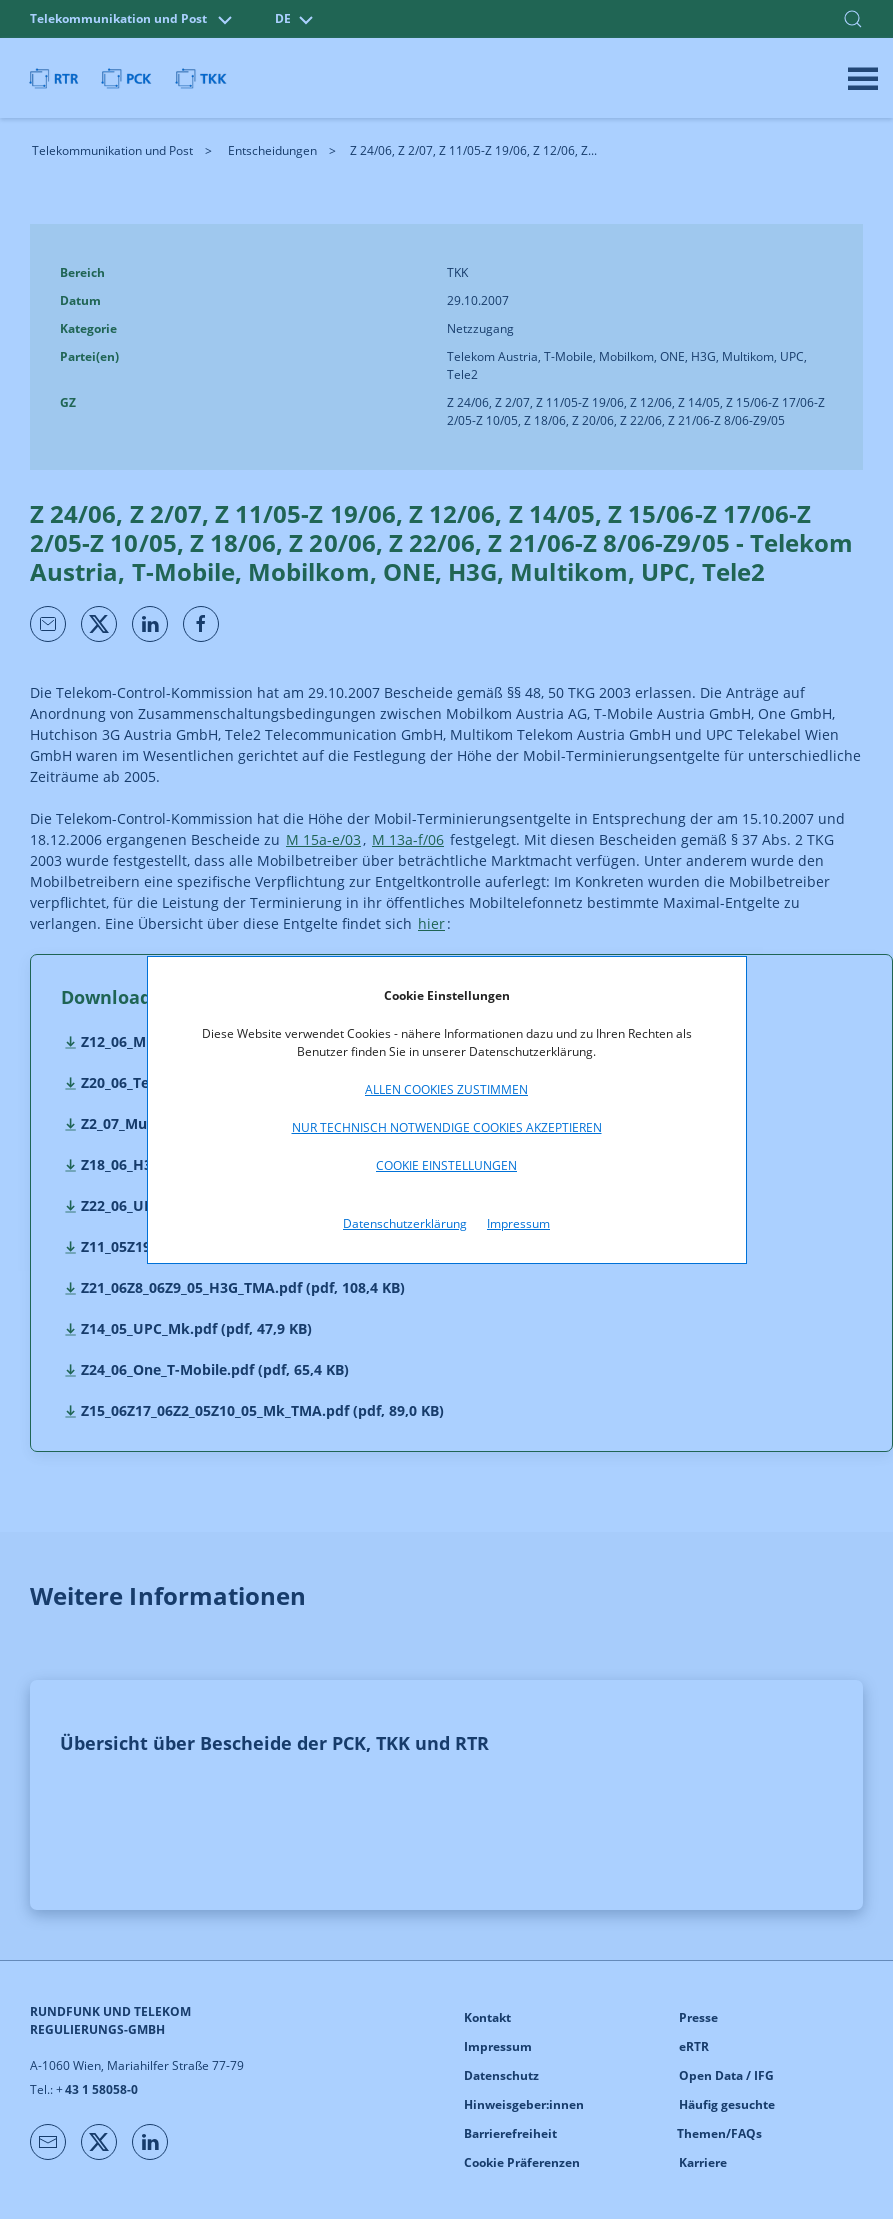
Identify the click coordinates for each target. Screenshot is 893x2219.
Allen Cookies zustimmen (446, 1089)
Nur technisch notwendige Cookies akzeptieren (447, 1127)
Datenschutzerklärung (405, 1223)
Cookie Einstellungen (446, 1165)
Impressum (518, 1223)
